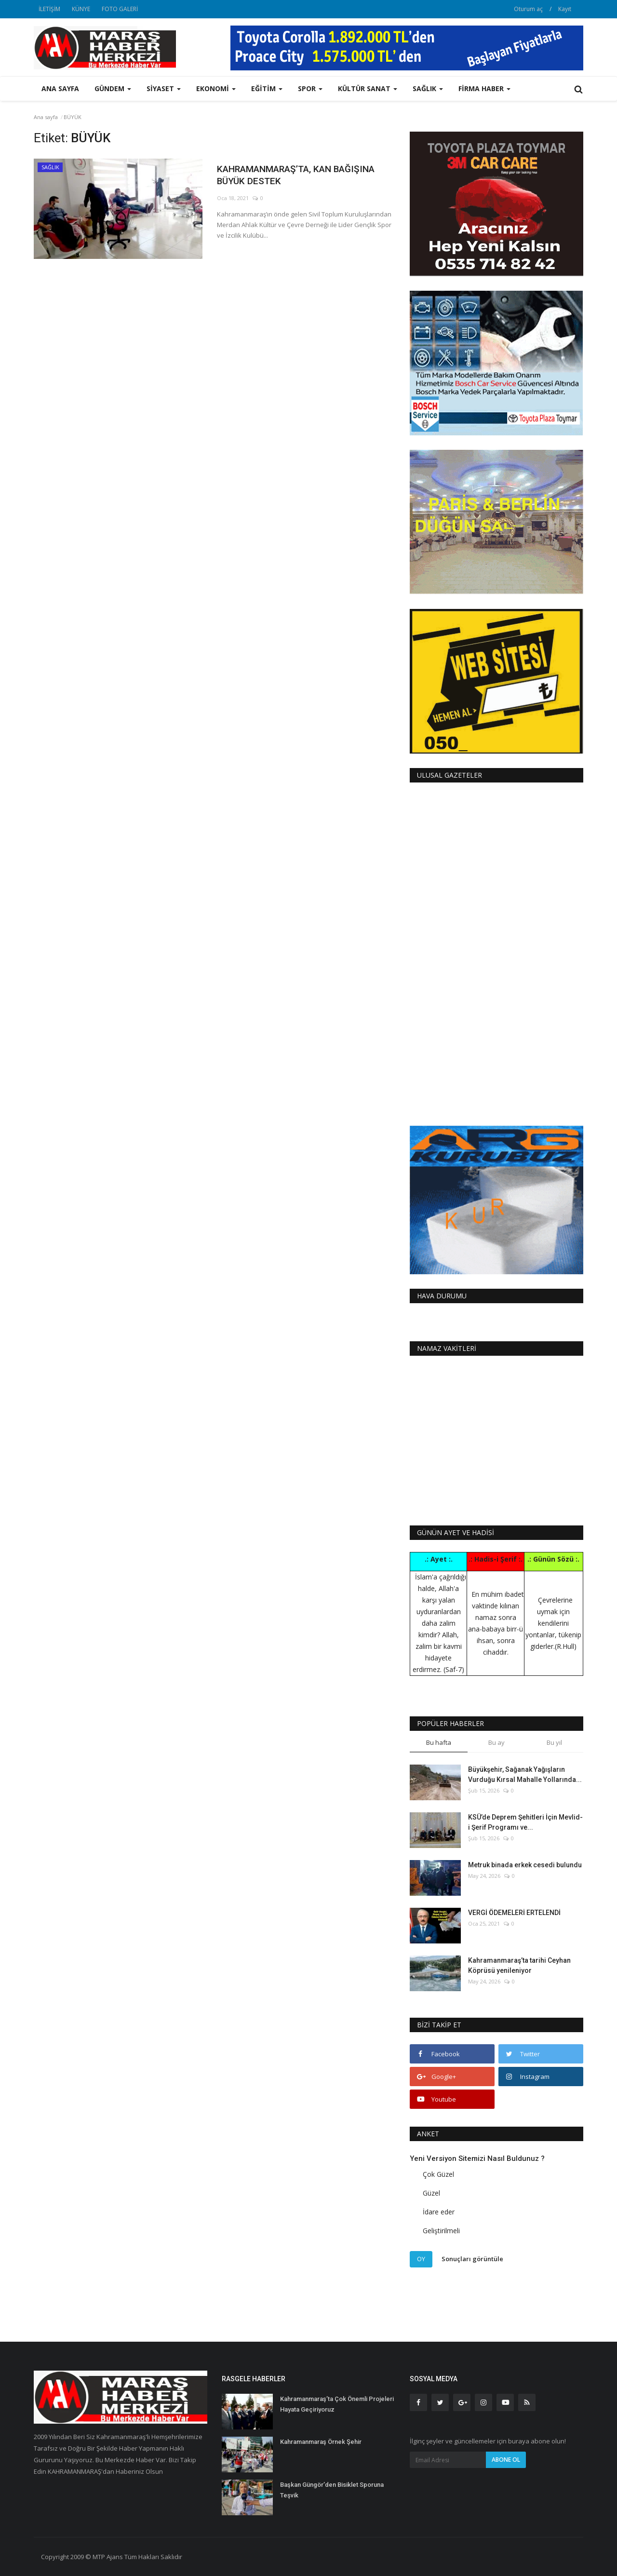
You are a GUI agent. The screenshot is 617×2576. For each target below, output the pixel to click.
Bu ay (496, 1742)
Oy (421, 2258)
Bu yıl (554, 1742)
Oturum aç (528, 9)
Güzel (431, 2193)
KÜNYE (81, 9)
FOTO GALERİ (120, 9)
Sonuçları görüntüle (472, 2258)
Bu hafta (438, 1742)
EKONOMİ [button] (216, 88)
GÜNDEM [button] (112, 88)
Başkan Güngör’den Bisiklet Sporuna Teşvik (332, 2490)
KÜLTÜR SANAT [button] (367, 88)
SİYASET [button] (164, 88)
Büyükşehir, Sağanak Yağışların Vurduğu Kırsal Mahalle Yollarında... (525, 1774)
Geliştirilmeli (441, 2230)
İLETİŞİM (49, 9)
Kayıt (564, 9)
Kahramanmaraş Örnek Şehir (321, 2441)
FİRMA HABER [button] (484, 88)
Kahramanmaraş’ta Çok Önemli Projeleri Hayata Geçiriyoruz (337, 2404)
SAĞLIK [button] (428, 88)
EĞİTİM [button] (266, 88)
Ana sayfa (60, 88)
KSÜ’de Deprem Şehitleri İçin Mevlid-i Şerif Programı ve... (525, 1822)
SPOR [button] (310, 88)
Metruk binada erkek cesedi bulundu (525, 1865)
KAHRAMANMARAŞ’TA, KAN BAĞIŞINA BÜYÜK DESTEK (287, 176)
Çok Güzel (438, 2174)
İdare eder (439, 2211)
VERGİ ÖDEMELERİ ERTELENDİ (514, 1912)
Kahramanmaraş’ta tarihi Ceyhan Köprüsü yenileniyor (519, 1965)
